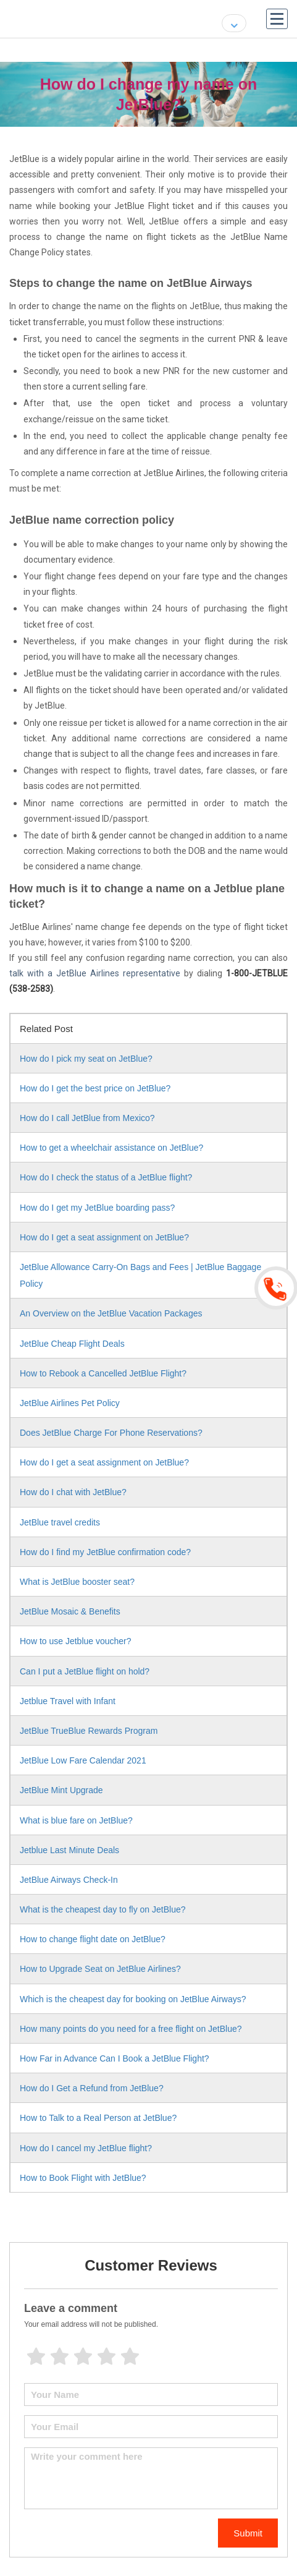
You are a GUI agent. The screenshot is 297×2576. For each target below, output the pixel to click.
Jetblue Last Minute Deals (69, 1850)
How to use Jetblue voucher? (76, 1641)
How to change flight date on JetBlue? (92, 1939)
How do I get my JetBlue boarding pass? (97, 1208)
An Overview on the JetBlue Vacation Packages (111, 1313)
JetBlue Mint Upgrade (61, 1790)
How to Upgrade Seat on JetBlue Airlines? (100, 1969)
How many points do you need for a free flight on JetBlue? (131, 2029)
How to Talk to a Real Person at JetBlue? (98, 2118)
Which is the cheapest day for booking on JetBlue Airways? (133, 1999)
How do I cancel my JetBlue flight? (86, 2148)
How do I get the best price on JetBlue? (95, 1088)
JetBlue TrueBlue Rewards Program (88, 1731)
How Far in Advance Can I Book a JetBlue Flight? (114, 2058)
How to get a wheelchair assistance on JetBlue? (111, 1148)
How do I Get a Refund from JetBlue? (92, 2088)
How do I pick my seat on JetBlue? (86, 1059)
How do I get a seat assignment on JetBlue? (104, 1237)
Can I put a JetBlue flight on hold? (84, 1671)
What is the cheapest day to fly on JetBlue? (103, 1909)
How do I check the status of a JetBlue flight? (106, 1177)
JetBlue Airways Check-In (69, 1880)
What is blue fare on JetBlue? (76, 1820)
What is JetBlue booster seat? (77, 1582)
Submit (247, 2533)
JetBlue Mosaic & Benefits (70, 1611)
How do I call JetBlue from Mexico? (87, 1118)
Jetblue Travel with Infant (67, 1701)
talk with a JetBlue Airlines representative (94, 973)
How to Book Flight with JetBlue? (83, 2178)
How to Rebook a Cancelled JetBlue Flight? (103, 1373)
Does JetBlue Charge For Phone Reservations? (111, 1433)
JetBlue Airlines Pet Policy (70, 1403)
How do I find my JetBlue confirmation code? (105, 1552)
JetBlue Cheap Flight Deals (72, 1344)
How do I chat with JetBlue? (73, 1492)
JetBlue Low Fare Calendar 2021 (83, 1760)
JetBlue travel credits (60, 1522)
